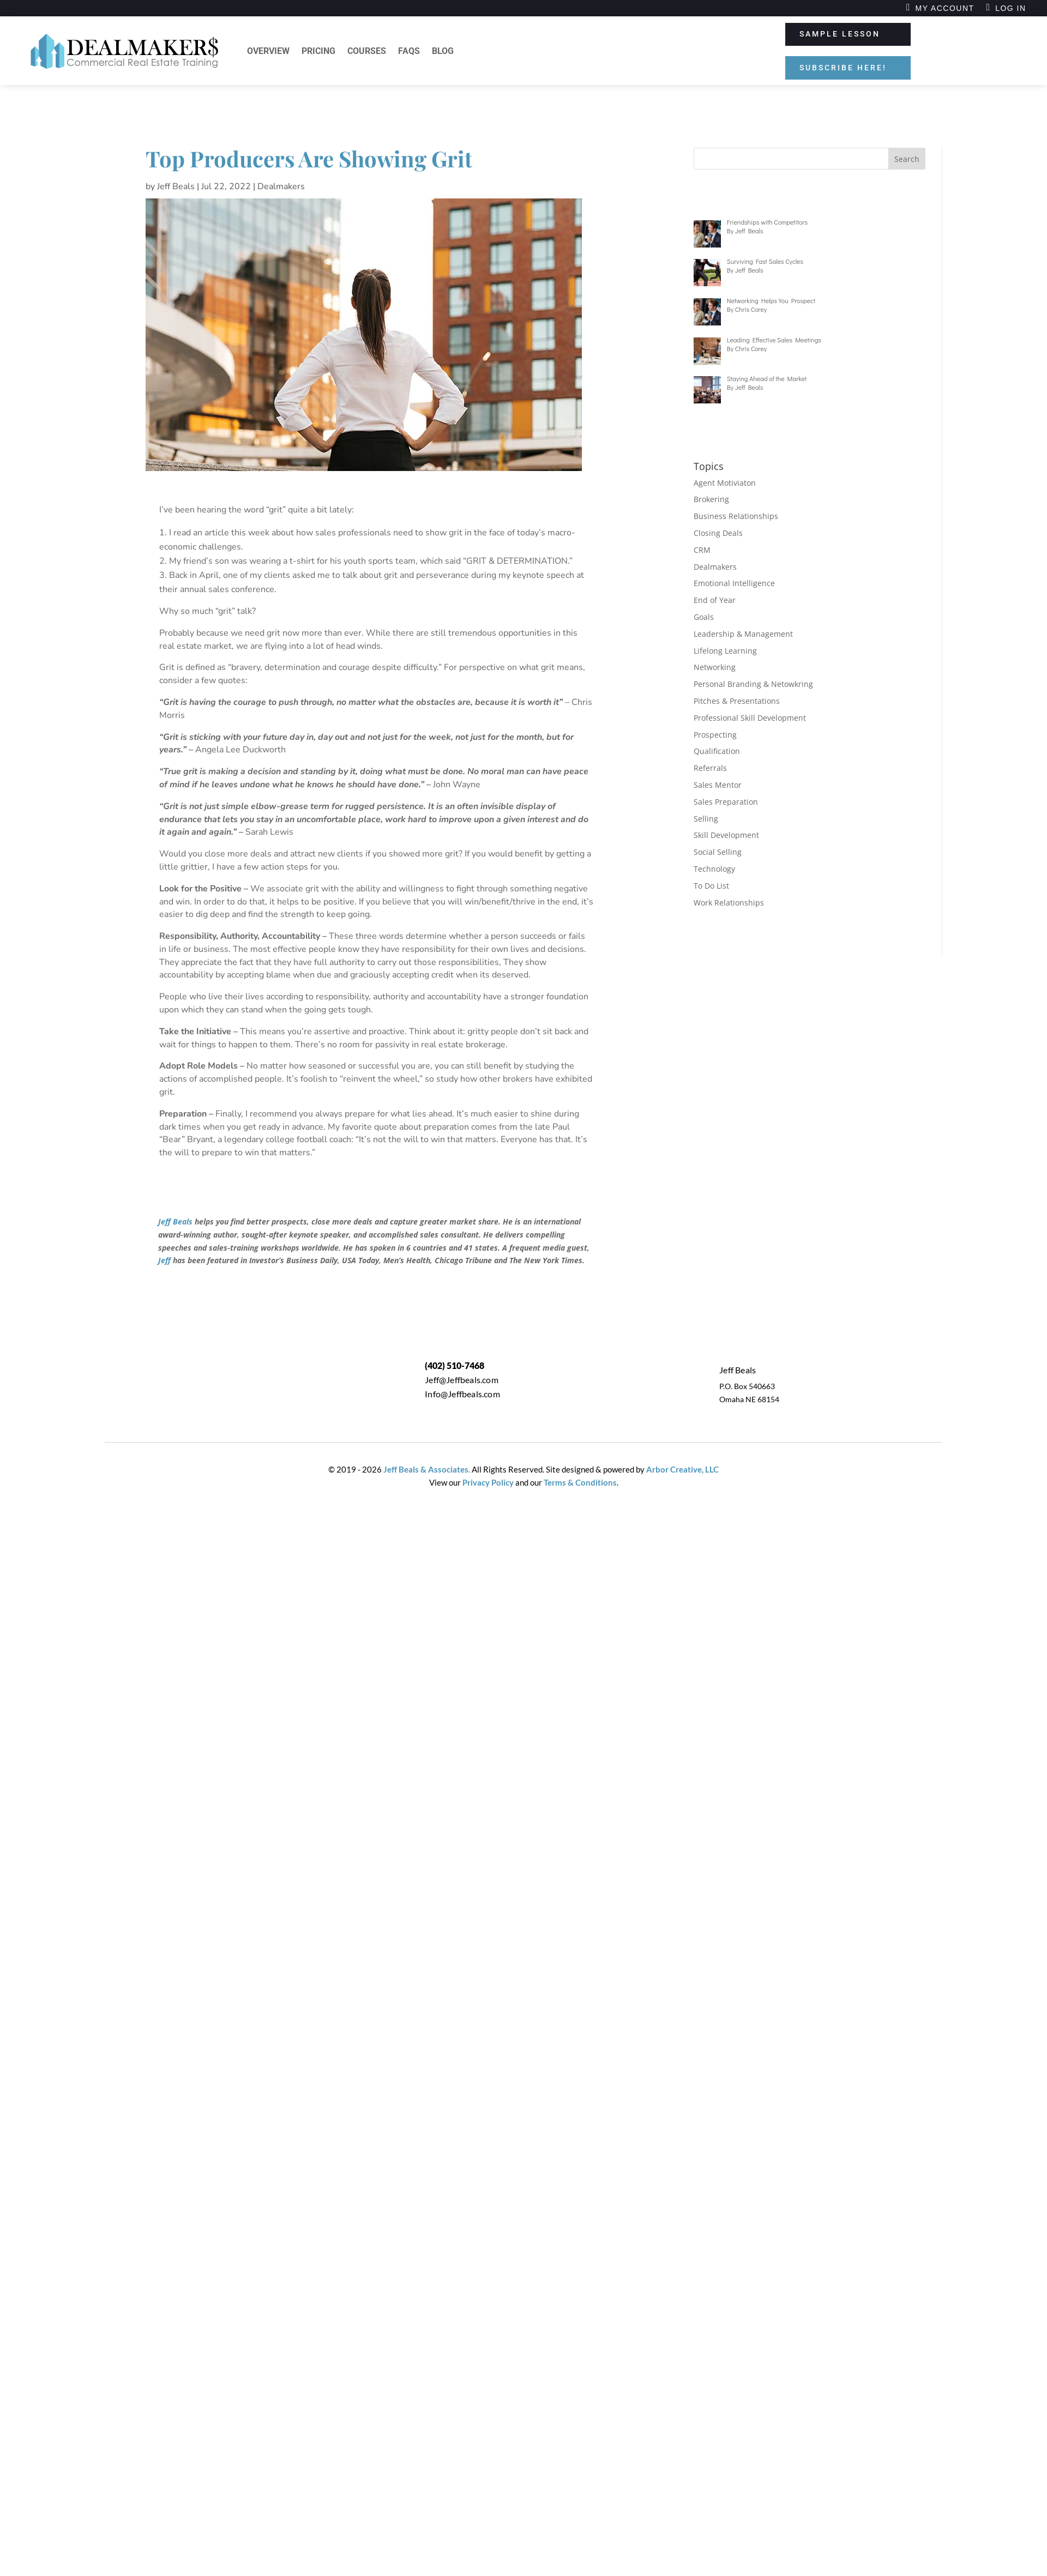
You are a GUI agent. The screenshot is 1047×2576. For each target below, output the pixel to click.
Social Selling (718, 852)
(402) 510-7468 (454, 1365)
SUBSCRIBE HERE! (843, 67)
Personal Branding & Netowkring (753, 684)
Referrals (710, 768)
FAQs (409, 51)
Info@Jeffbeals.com (462, 1394)
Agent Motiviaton (725, 483)
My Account (944, 8)
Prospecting (715, 734)
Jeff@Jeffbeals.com (461, 1379)
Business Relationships (736, 516)
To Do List (711, 885)
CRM (702, 550)
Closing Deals (718, 533)
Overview (268, 51)
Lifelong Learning (725, 650)
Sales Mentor (718, 785)
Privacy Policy (488, 1482)
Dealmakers (281, 186)
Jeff (164, 1260)
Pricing (318, 51)
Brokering (711, 499)
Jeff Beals (176, 186)
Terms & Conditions (580, 1482)
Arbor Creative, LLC (682, 1469)
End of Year (715, 600)
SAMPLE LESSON (839, 33)
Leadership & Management (743, 634)
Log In (1010, 8)
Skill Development (726, 835)
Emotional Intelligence (734, 583)
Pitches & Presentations (737, 701)
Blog (443, 51)
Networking (715, 667)
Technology (714, 869)
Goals (704, 617)
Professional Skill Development (750, 718)
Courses (366, 51)
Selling (706, 818)
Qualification (717, 751)
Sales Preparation (726, 802)
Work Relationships (729, 902)
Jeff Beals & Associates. (426, 1469)
